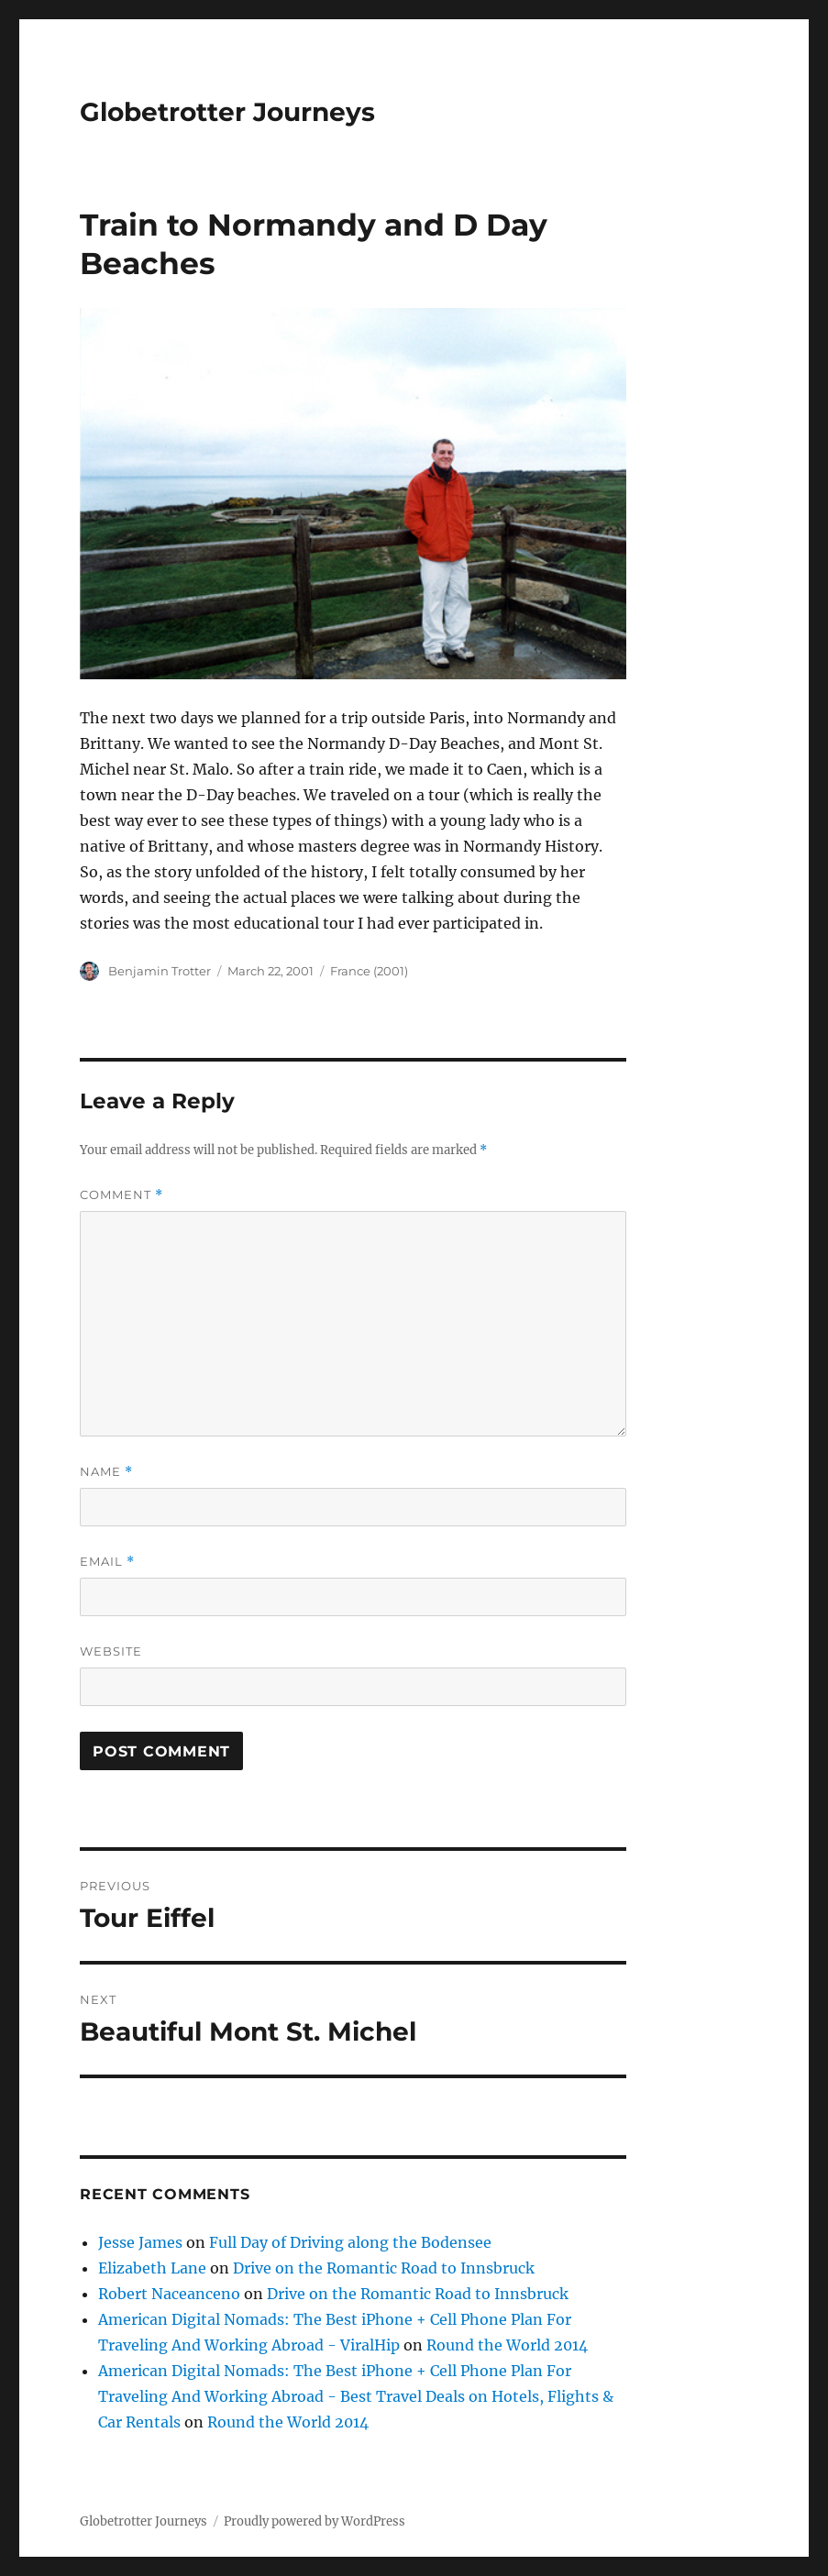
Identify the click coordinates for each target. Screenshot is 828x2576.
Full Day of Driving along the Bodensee (350, 2242)
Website (111, 1651)
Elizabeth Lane (152, 2268)
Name (106, 1472)
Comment (121, 1195)
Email (107, 1561)
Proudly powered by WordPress (314, 2521)
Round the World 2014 (507, 2345)
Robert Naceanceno (169, 2293)
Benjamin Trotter (159, 970)
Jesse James (140, 2242)
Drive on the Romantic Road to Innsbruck (384, 2268)
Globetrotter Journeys (227, 111)
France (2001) (369, 970)
